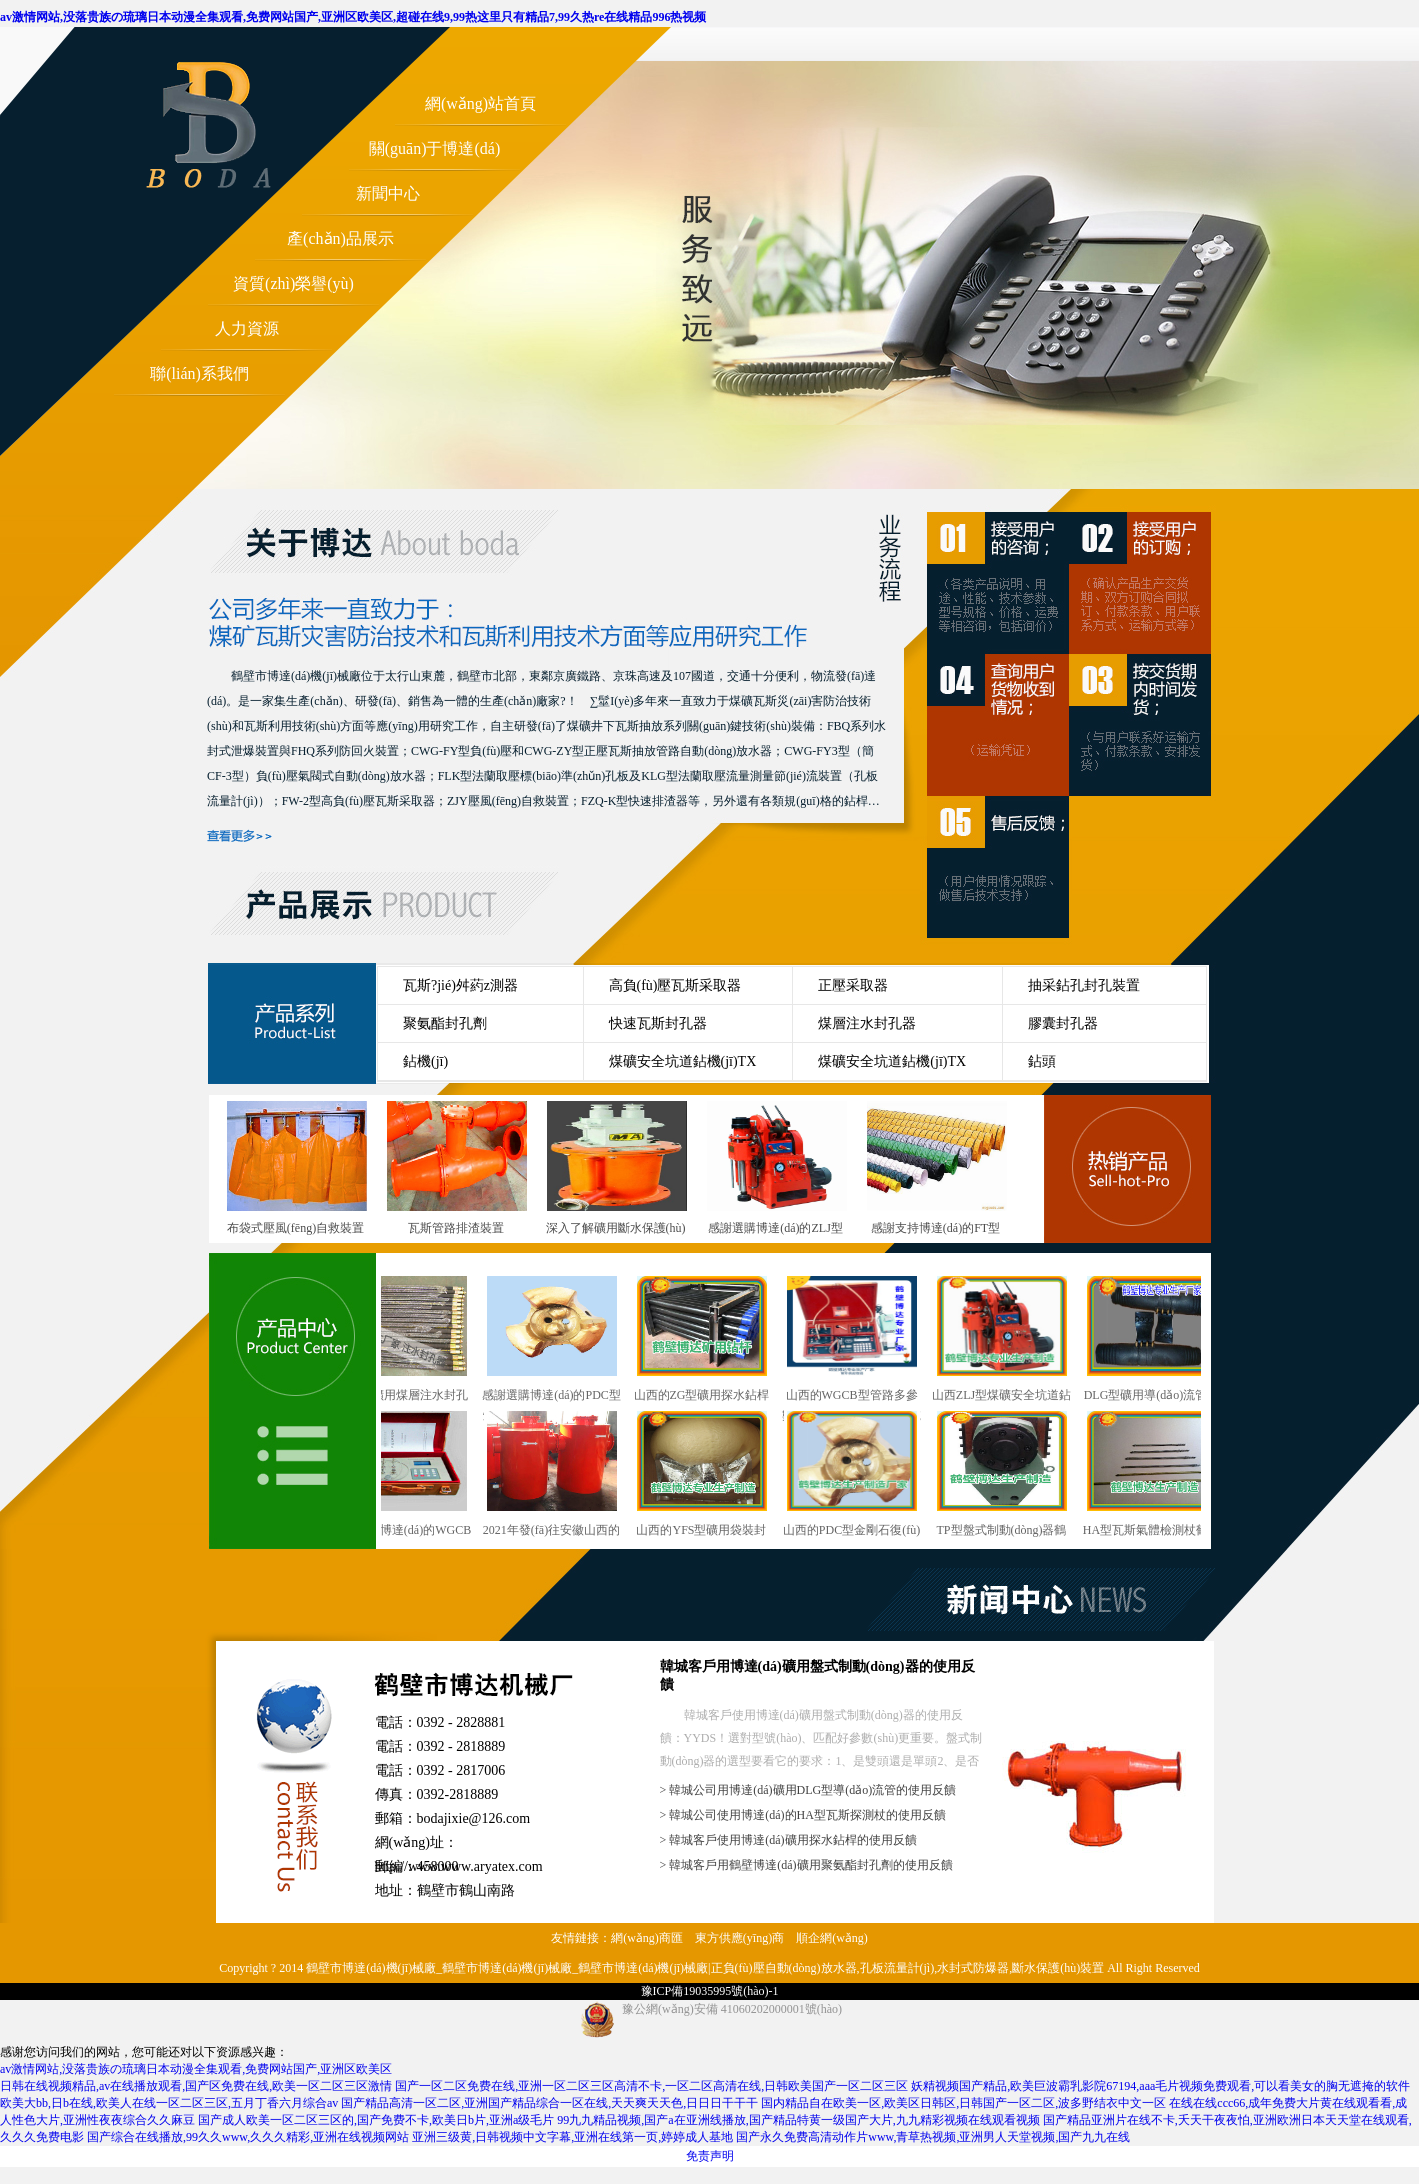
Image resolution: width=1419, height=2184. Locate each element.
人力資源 (247, 328)
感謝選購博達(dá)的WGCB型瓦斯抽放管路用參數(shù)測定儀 (406, 1475)
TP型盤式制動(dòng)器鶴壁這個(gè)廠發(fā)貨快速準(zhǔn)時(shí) (1007, 1475)
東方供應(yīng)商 (739, 1938)
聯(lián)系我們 (199, 373)
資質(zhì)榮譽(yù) (293, 283)
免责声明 (710, 2156)
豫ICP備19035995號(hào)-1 (710, 1991)
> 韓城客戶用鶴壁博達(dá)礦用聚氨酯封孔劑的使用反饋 (806, 1865)
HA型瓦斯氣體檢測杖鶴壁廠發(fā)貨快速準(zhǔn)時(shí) (1156, 1475)
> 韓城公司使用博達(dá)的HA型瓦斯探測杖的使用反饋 (803, 1815)
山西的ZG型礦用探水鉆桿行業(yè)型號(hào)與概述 (707, 1340)
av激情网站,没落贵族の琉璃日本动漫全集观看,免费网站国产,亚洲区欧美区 (196, 2069)
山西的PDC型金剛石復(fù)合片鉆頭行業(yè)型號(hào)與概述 (856, 1475)
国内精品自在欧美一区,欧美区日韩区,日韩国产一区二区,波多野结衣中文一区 (963, 2103)
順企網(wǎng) (832, 1938)
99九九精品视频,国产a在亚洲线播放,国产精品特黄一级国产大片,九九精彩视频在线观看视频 (798, 2120)
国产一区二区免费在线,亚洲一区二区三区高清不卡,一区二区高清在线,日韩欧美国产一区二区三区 (651, 2086)
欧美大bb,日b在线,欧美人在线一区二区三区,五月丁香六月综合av (169, 2103)
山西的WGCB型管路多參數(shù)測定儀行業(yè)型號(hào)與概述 (857, 1340)
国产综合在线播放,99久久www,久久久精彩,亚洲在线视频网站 (248, 2137)
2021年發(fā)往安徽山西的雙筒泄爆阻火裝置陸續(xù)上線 (557, 1475)
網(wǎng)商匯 (647, 1938)
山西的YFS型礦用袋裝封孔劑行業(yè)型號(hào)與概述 (707, 1475)
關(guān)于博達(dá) (435, 148)
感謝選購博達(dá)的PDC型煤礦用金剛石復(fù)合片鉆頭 (556, 1340)
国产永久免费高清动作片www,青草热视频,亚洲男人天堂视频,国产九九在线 (933, 2137)
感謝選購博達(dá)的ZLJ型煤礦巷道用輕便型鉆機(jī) (777, 1228)
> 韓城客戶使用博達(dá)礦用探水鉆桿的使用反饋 (788, 1840)
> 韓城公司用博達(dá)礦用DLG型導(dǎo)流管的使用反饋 (808, 1790)
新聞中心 (388, 193)
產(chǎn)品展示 (340, 238)
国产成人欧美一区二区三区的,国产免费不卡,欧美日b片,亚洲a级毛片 (376, 2120)
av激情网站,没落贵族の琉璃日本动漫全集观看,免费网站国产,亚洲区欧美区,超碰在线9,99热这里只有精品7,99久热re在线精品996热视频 (353, 17)
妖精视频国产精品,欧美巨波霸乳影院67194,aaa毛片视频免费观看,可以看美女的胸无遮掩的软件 (1160, 2086)
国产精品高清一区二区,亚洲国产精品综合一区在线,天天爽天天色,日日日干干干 (549, 2103)
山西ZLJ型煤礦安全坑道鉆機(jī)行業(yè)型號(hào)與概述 (1006, 1340)
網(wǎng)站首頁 (480, 103)
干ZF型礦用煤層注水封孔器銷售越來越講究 (407, 1340)
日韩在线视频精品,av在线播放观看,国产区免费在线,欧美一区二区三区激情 (196, 2086)
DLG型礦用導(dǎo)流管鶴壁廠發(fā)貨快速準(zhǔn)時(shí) (1157, 1340)
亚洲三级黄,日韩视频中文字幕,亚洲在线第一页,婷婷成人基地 (572, 2137)
